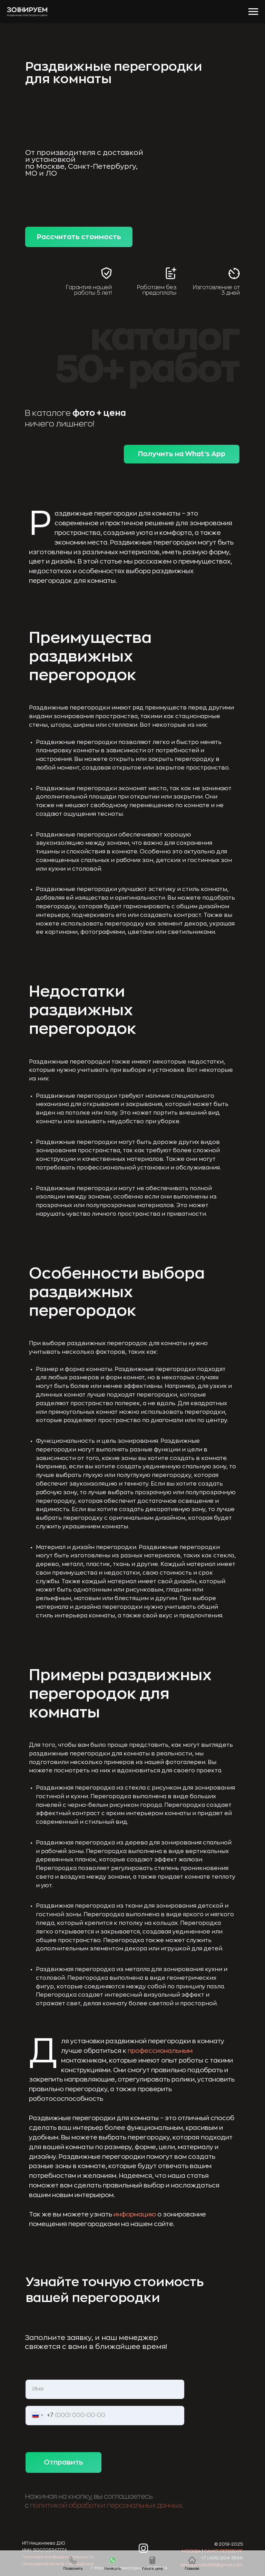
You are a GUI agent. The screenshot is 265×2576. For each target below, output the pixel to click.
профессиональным (160, 2051)
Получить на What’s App (181, 454)
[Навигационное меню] (253, 11)
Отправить (63, 2462)
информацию (135, 2214)
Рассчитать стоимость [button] (79, 237)
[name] (105, 2389)
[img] (120, 2548)
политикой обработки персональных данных (106, 2505)
